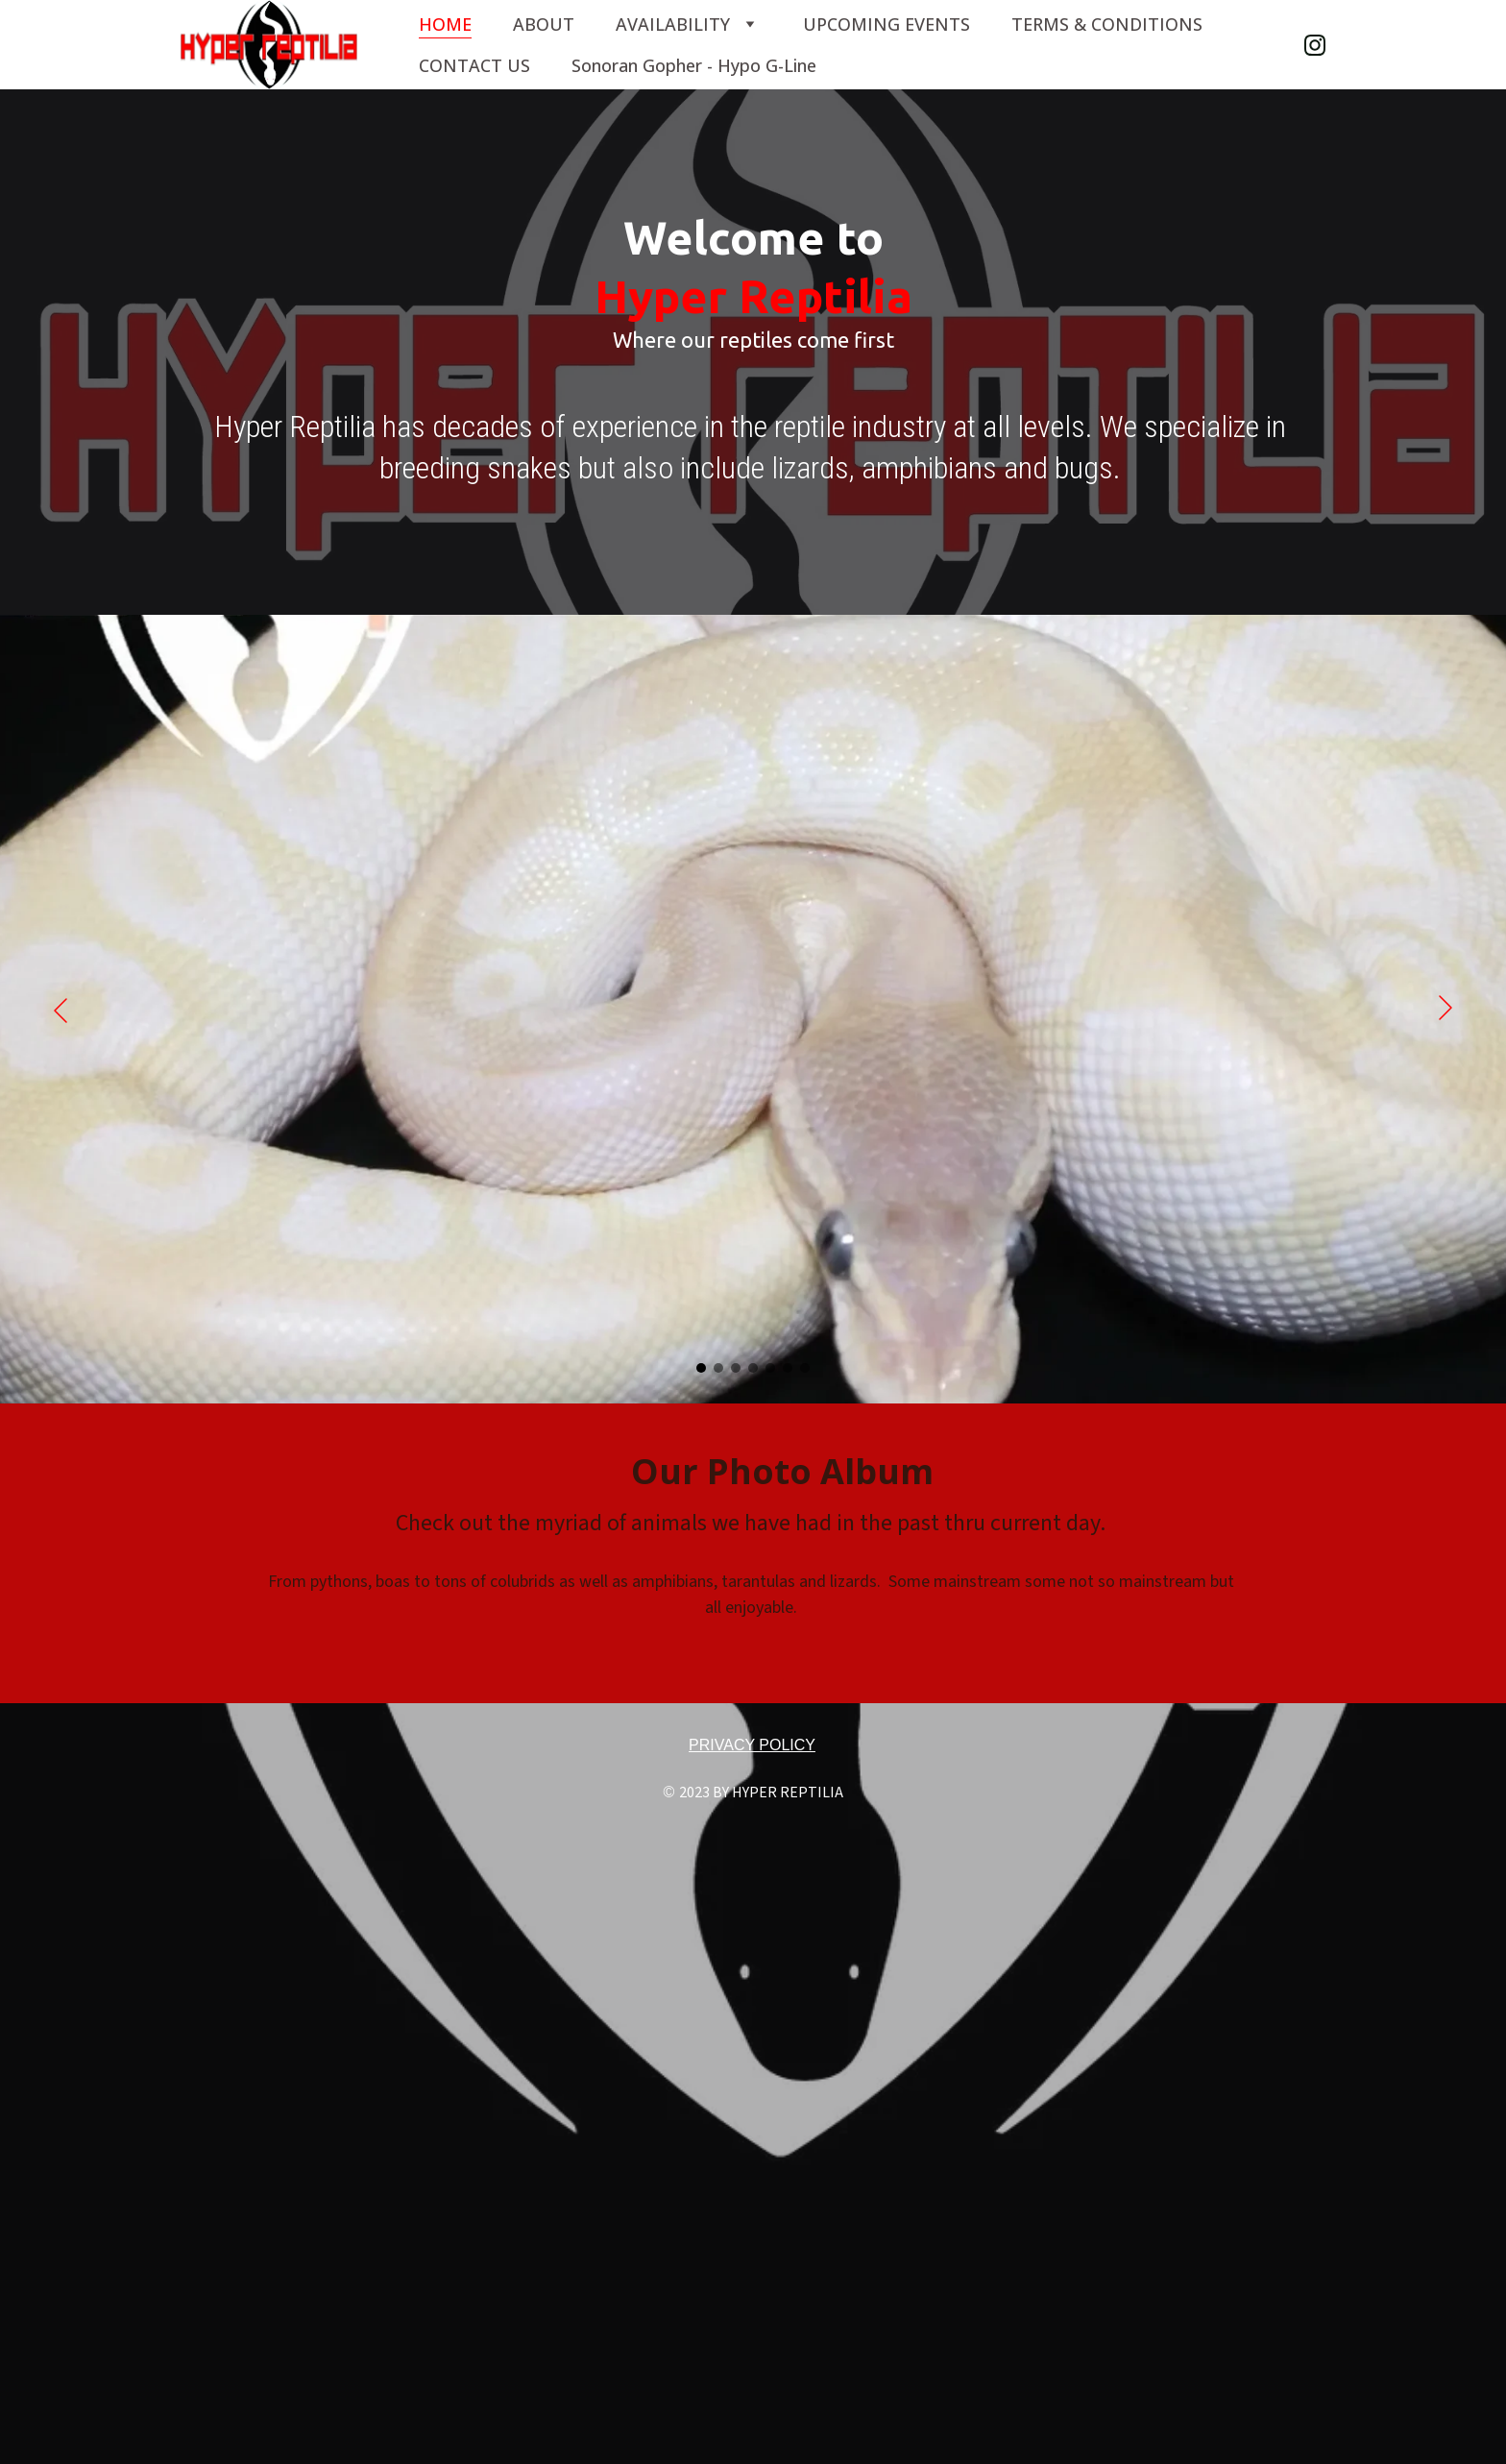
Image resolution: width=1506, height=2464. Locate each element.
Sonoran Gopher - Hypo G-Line (693, 65)
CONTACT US (474, 65)
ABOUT (543, 24)
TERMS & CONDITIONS (1106, 24)
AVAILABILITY (673, 24)
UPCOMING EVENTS (886, 24)
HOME (445, 24)
